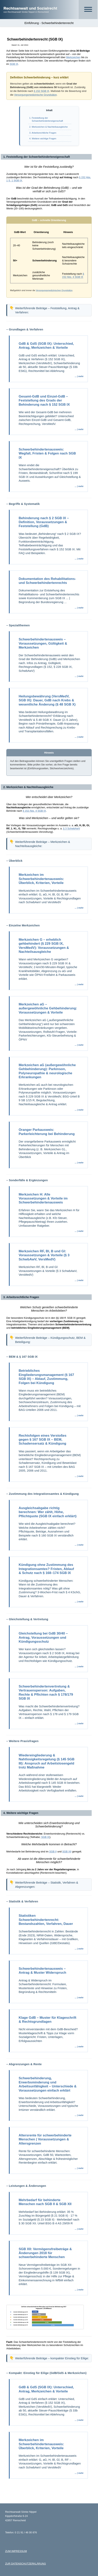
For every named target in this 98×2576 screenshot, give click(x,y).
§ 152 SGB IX (41, 91)
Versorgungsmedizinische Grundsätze (35, 94)
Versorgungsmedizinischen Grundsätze (54, 290)
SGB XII (66, 1851)
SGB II (53, 1851)
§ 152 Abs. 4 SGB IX (73, 275)
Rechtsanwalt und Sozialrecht (30, 8)
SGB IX (14, 64)
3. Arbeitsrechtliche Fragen (42, 133)
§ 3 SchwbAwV (71, 828)
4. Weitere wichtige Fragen (42, 138)
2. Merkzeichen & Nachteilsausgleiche (48, 127)
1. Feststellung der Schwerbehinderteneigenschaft (46, 119)
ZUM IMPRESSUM (16, 2551)
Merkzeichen (73, 57)
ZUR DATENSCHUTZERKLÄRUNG (25, 2563)
